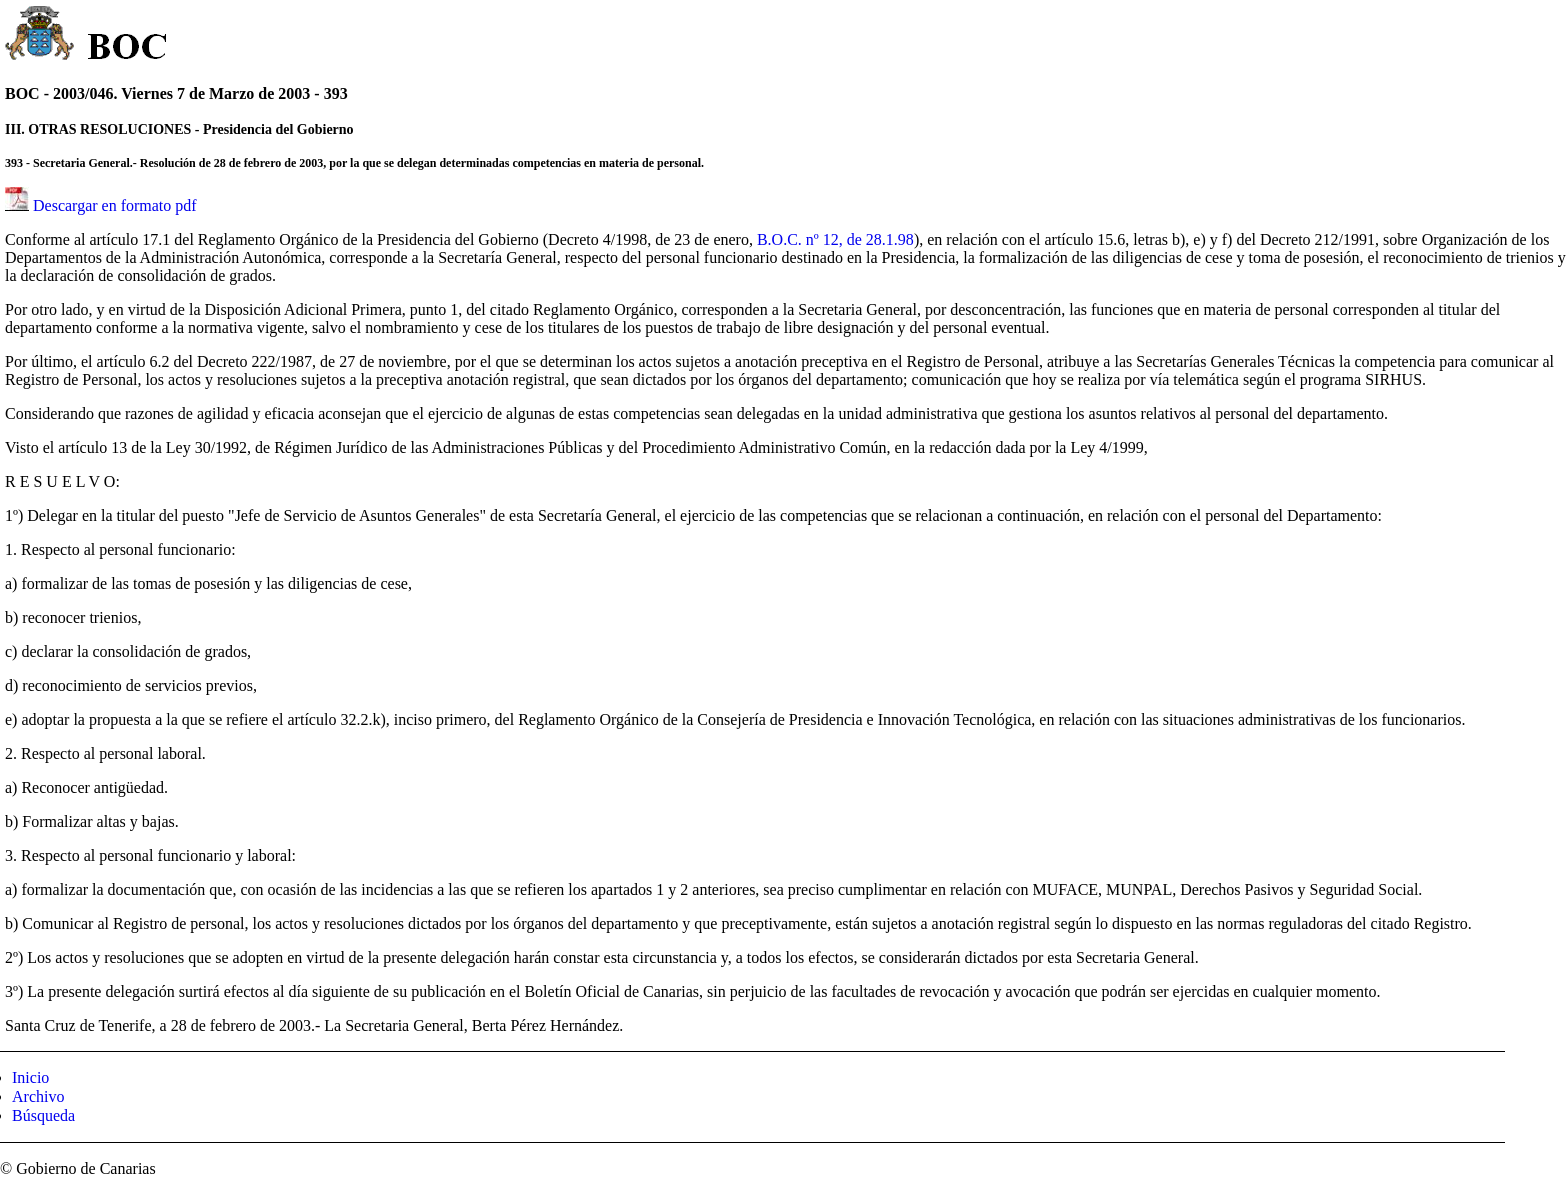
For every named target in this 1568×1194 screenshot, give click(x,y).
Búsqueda (43, 1115)
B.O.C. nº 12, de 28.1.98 (835, 239)
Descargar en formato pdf (115, 205)
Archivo (38, 1096)
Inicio (30, 1077)
